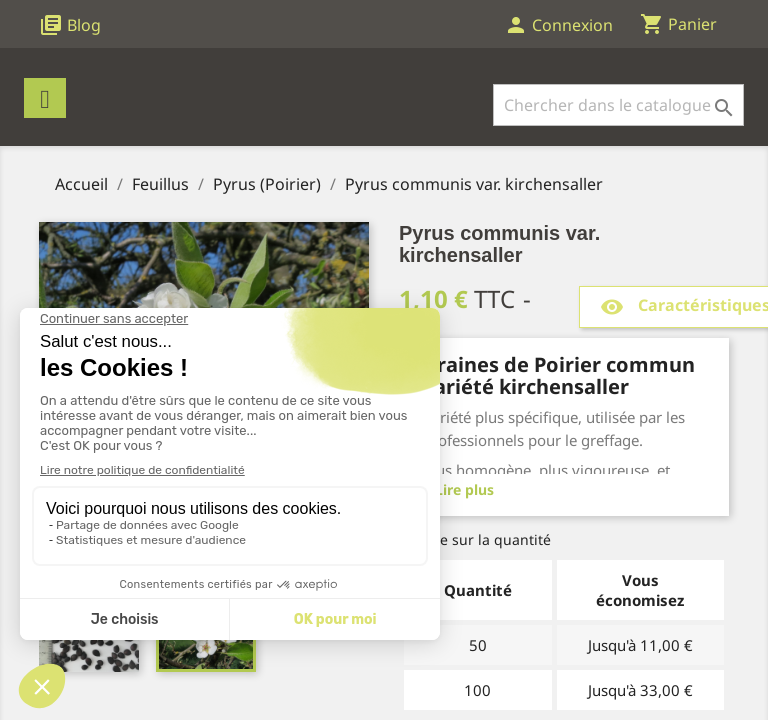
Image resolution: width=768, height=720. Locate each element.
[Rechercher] (618, 105)
